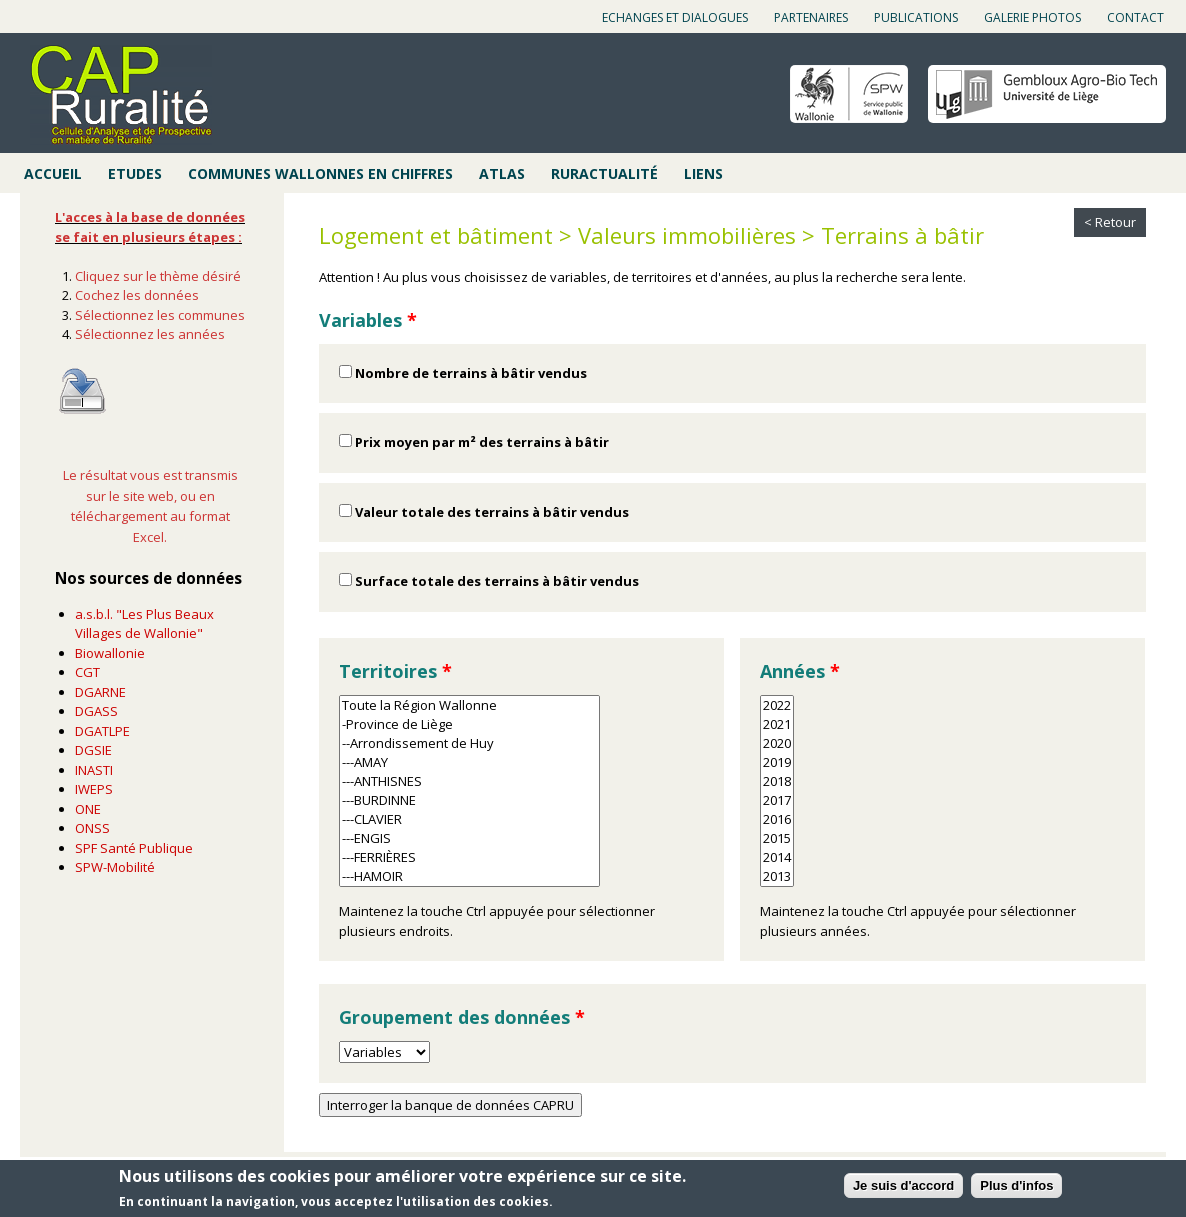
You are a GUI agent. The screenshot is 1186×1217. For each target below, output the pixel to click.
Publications (916, 17)
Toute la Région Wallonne (469, 705)
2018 (777, 781)
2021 (777, 724)
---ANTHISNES (469, 781)
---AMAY (469, 762)
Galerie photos (1032, 17)
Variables (368, 320)
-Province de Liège (469, 724)
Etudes (135, 173)
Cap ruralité (121, 95)
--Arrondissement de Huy (469, 743)
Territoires (395, 671)
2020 (777, 743)
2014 (777, 857)
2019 (777, 762)
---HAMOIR (469, 876)
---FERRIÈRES (469, 857)
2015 (777, 838)
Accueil (53, 173)
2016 (777, 819)
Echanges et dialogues (675, 17)
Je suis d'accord (903, 1186)
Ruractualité (604, 173)
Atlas (502, 173)
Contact (1135, 17)
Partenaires (811, 17)
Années (800, 671)
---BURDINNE (469, 800)
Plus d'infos (1016, 1186)
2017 (777, 800)
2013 (777, 876)
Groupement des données (462, 1017)
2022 (777, 705)
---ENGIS (469, 838)
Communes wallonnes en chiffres (320, 173)
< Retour (1110, 222)
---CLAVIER (469, 819)
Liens (703, 173)
